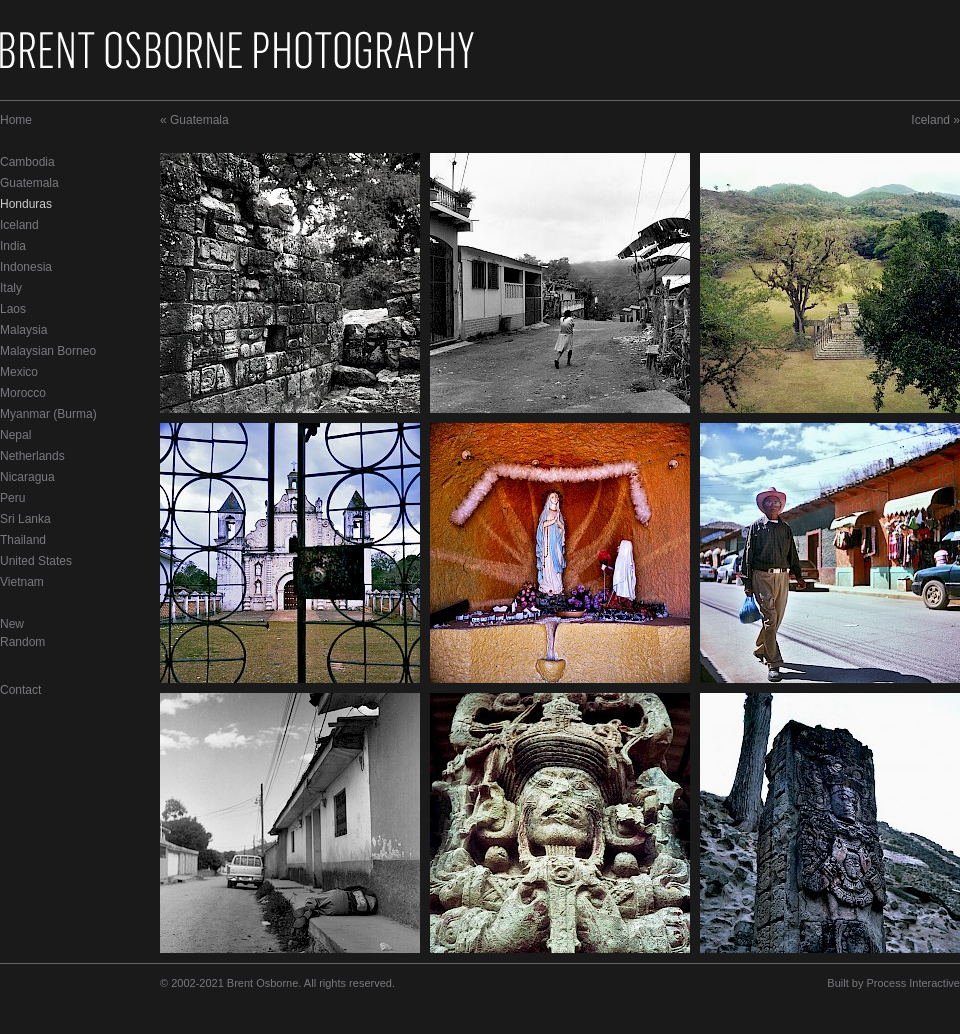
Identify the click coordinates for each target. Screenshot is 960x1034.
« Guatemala (194, 120)
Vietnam (22, 582)
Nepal (15, 435)
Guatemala (29, 183)
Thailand (23, 540)
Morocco (23, 393)
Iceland (19, 225)
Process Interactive (913, 983)
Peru (12, 498)
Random (22, 642)
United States (36, 561)
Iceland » (935, 120)
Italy (11, 288)
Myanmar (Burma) (48, 414)
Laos (13, 309)
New (12, 624)
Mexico (19, 372)
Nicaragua (27, 477)
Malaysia (23, 330)
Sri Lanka (25, 519)
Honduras (26, 204)
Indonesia (26, 267)
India (13, 246)
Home (16, 120)
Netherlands (32, 456)
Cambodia (27, 162)
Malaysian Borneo (48, 351)
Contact (20, 690)
